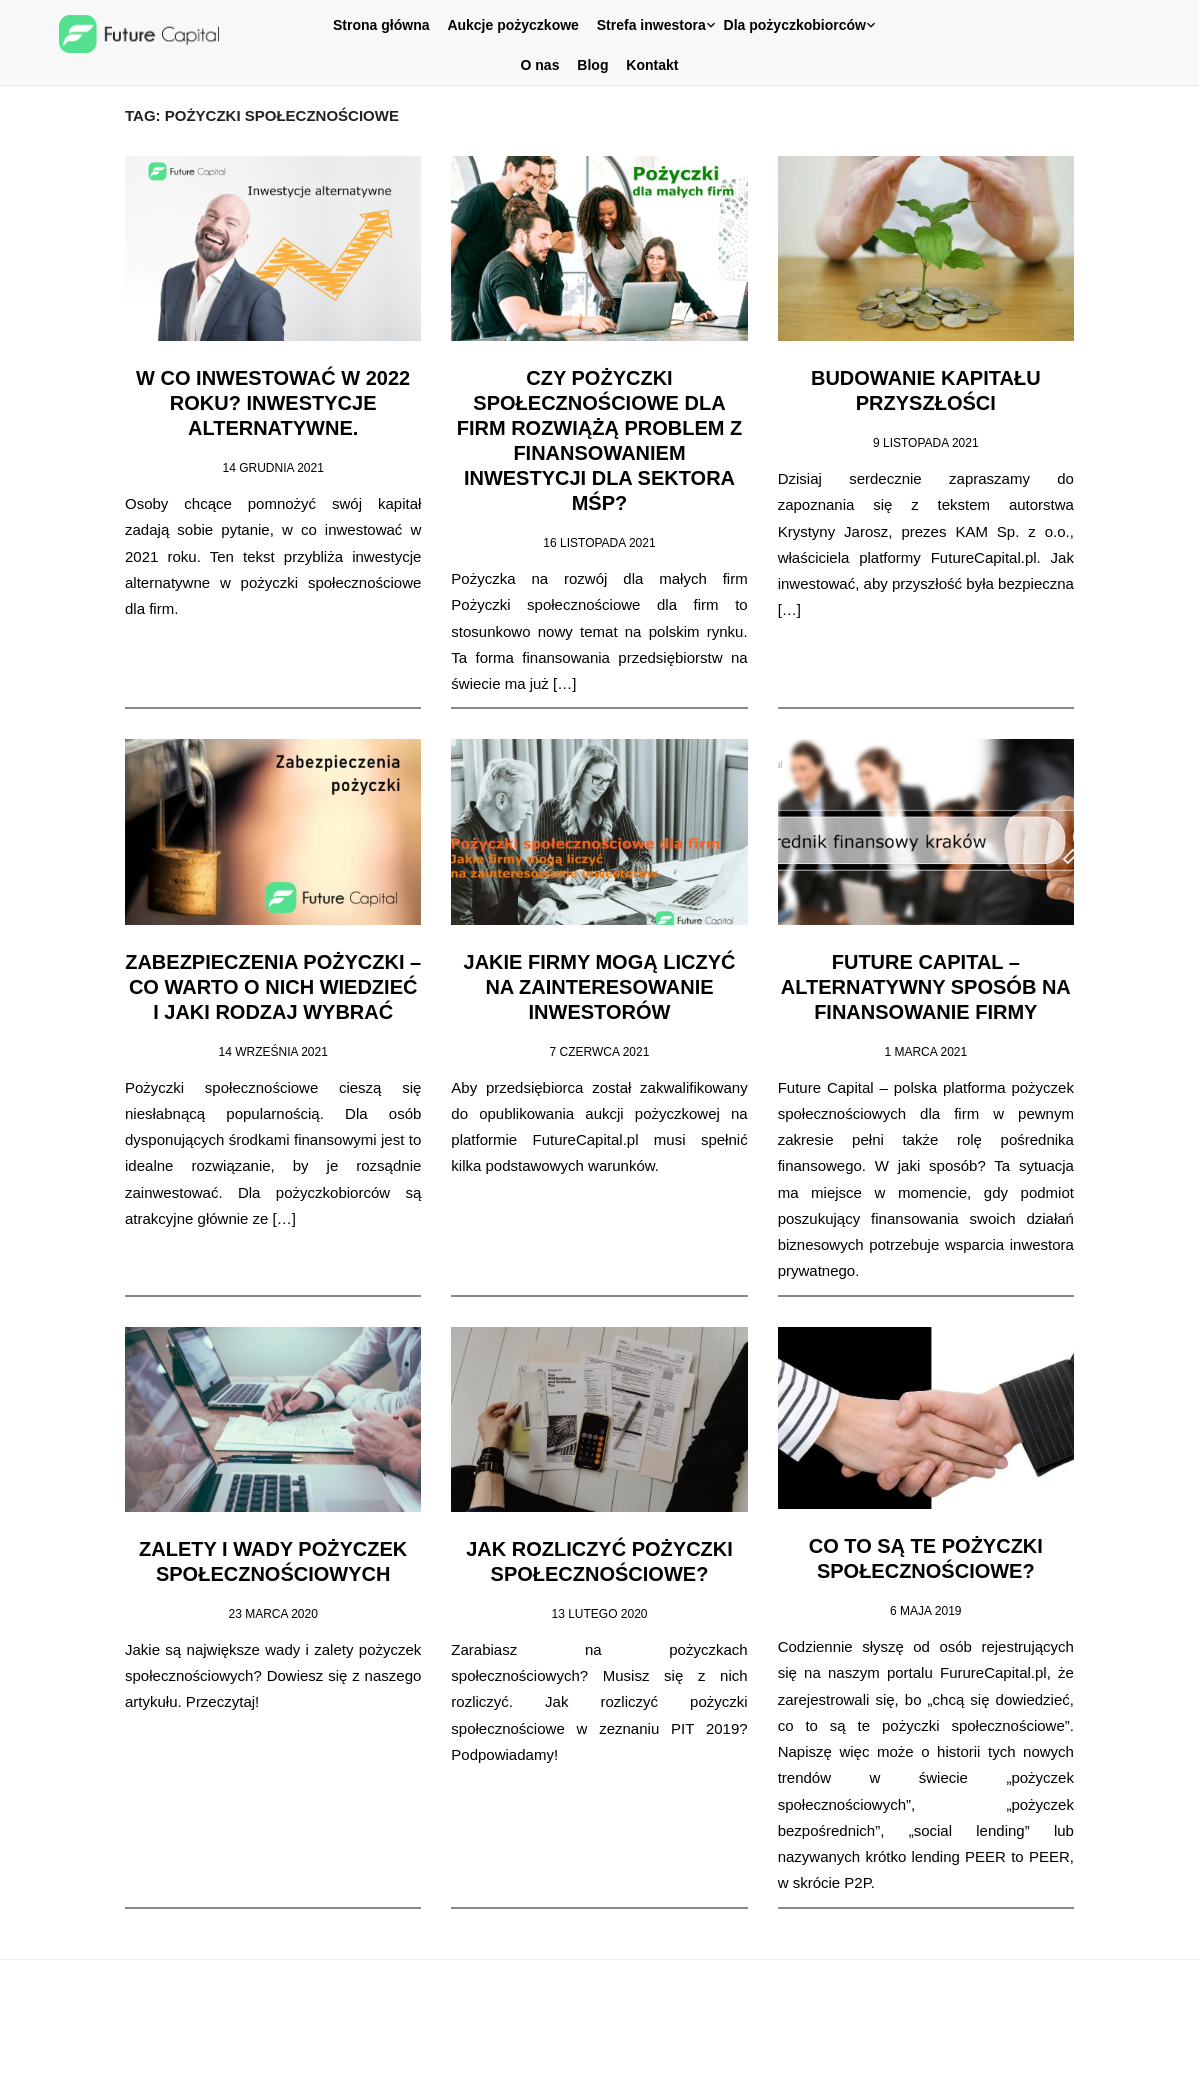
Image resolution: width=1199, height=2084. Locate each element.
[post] (263, 554)
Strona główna (381, 25)
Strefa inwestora (651, 25)
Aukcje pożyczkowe (513, 25)
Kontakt (652, 65)
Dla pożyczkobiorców (795, 25)
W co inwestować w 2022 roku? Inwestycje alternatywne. (263, 414)
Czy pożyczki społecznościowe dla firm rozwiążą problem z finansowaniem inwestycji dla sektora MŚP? (600, 439)
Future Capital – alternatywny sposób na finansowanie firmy (936, 983)
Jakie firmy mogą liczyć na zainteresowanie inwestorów (599, 983)
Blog (592, 65)
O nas (540, 65)
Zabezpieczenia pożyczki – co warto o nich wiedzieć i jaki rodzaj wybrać (263, 983)
